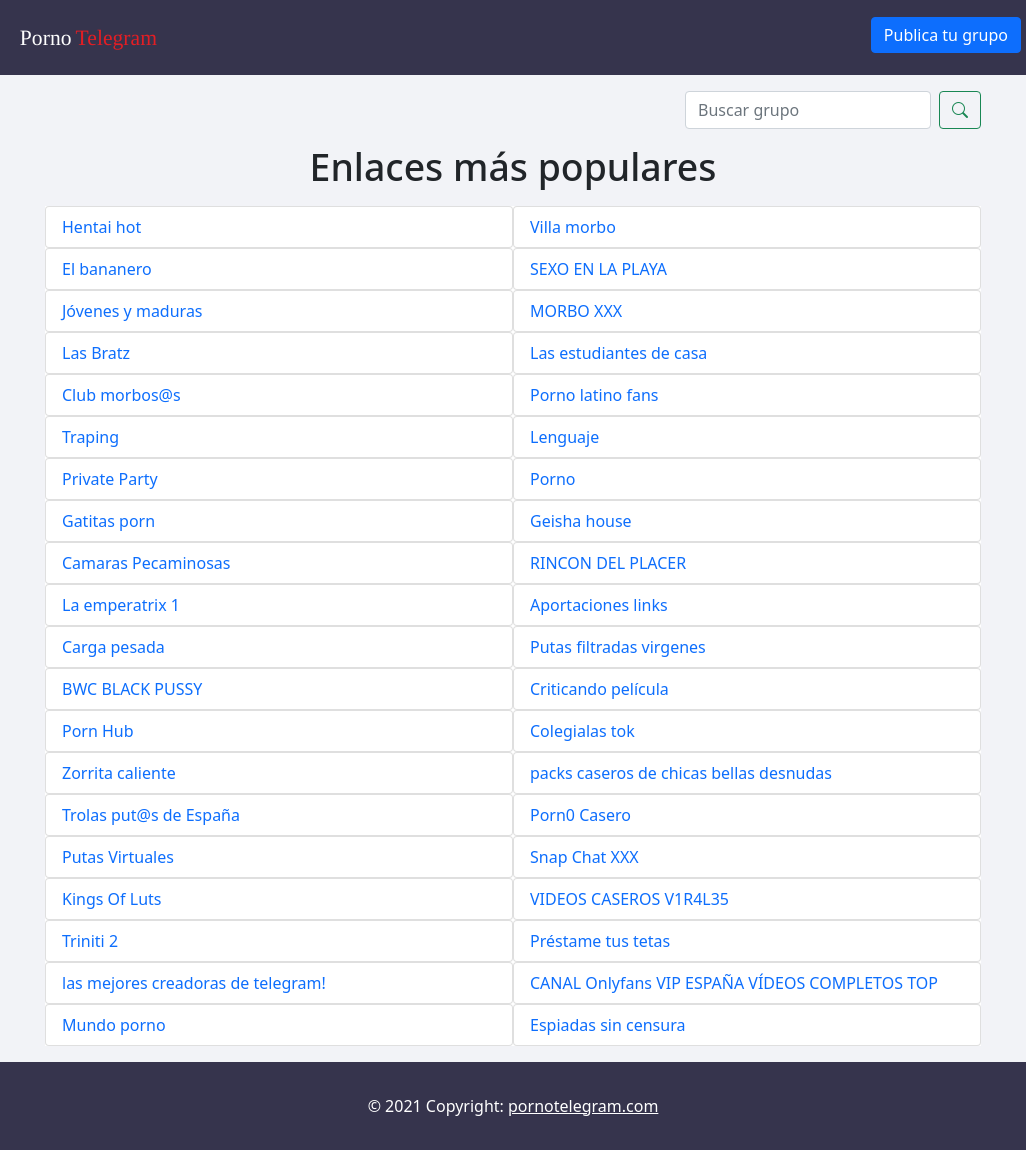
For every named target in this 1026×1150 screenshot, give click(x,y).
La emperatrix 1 (121, 605)
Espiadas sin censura (607, 1025)
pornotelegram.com (583, 1106)
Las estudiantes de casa (618, 353)
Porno (553, 479)
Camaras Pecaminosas (146, 563)
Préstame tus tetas (600, 941)
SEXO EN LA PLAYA (598, 269)
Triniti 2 (90, 941)
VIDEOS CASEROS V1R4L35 (629, 899)
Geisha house (581, 521)
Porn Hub (98, 731)
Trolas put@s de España (151, 815)
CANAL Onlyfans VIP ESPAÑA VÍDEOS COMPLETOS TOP (734, 983)
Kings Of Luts (111, 899)
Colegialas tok (582, 731)
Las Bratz (96, 353)
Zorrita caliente (119, 773)
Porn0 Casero (580, 815)
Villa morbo (573, 227)
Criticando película (599, 689)
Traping (90, 437)
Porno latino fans (594, 395)
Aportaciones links (599, 605)
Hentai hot (101, 227)
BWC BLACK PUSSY (132, 689)
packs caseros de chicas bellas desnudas (681, 773)
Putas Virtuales (118, 857)
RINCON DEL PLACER (608, 563)
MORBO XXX (576, 311)
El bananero (107, 269)
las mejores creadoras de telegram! (194, 983)
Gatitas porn (108, 521)
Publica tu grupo (946, 35)
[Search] (808, 110)
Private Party (110, 479)
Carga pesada (113, 647)
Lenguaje (564, 437)
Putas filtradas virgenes (618, 647)
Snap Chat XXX (584, 857)
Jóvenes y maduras (132, 311)
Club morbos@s (121, 395)
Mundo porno (114, 1025)
